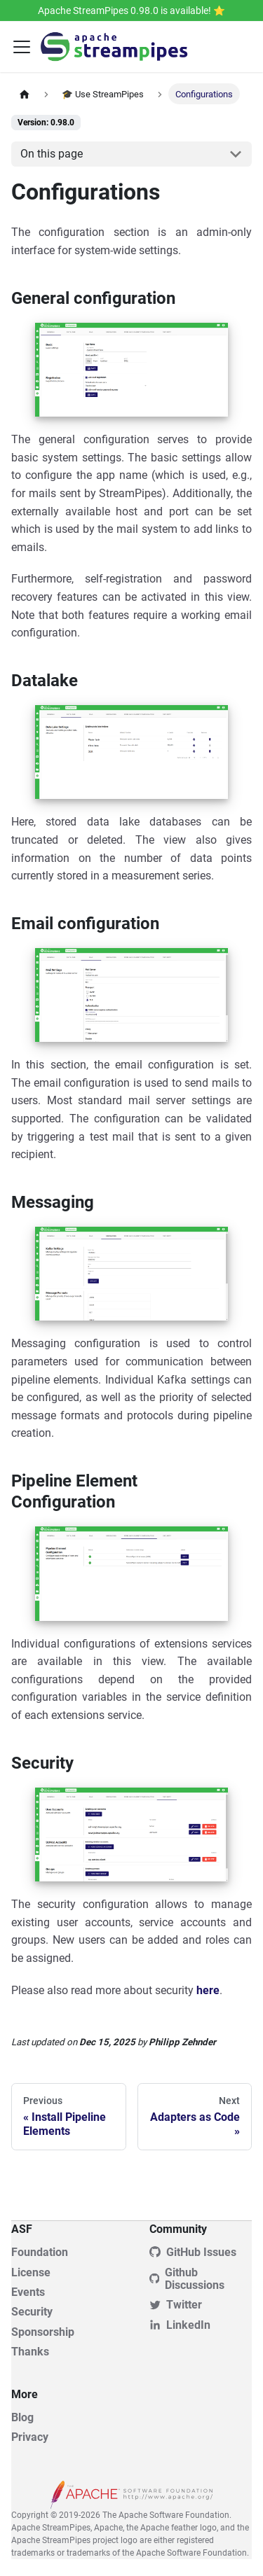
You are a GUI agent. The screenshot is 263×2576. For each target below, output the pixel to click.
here (208, 1990)
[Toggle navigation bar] (21, 46)
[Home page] (24, 93)
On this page (51, 153)
